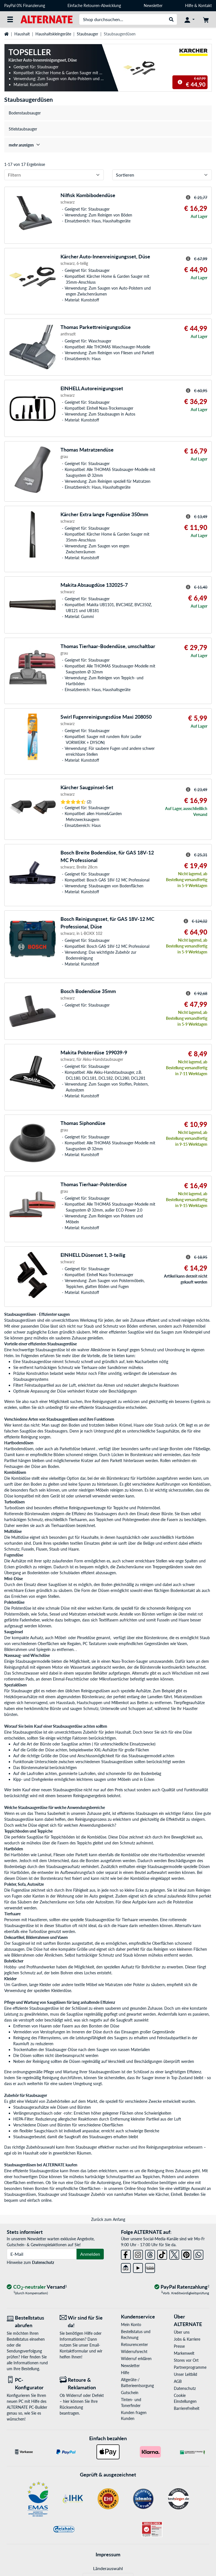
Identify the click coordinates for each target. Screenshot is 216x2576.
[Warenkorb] (206, 19)
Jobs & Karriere (187, 2339)
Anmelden (90, 2254)
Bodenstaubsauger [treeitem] (25, 112)
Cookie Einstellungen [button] (185, 2398)
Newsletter (153, 5)
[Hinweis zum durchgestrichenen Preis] (180, 82)
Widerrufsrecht (134, 2351)
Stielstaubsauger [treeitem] (23, 129)
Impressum (108, 2554)
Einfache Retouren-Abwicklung (94, 5)
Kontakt (205, 5)
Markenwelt (184, 2353)
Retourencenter (134, 2344)
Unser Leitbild (185, 2374)
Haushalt (22, 33)
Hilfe (189, 5)
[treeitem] (108, 144)
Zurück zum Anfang (108, 2219)
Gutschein (129, 2392)
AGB (178, 2381)
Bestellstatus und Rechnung (135, 2334)
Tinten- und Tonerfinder (131, 2402)
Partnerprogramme (190, 2367)
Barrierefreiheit (186, 2408)
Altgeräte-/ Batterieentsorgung (137, 2382)
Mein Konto (131, 2324)
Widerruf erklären (136, 2358)
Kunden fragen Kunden (134, 2415)
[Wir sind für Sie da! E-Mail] (82, 2321)
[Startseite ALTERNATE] (47, 19)
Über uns (182, 2332)
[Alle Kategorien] (10, 19)
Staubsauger (87, 33)
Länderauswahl (108, 2568)
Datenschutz (43, 2262)
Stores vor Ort (186, 2360)
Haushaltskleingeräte (53, 33)
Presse (179, 2346)
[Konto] (189, 19)
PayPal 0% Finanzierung (24, 5)
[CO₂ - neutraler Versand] (37, 2287)
